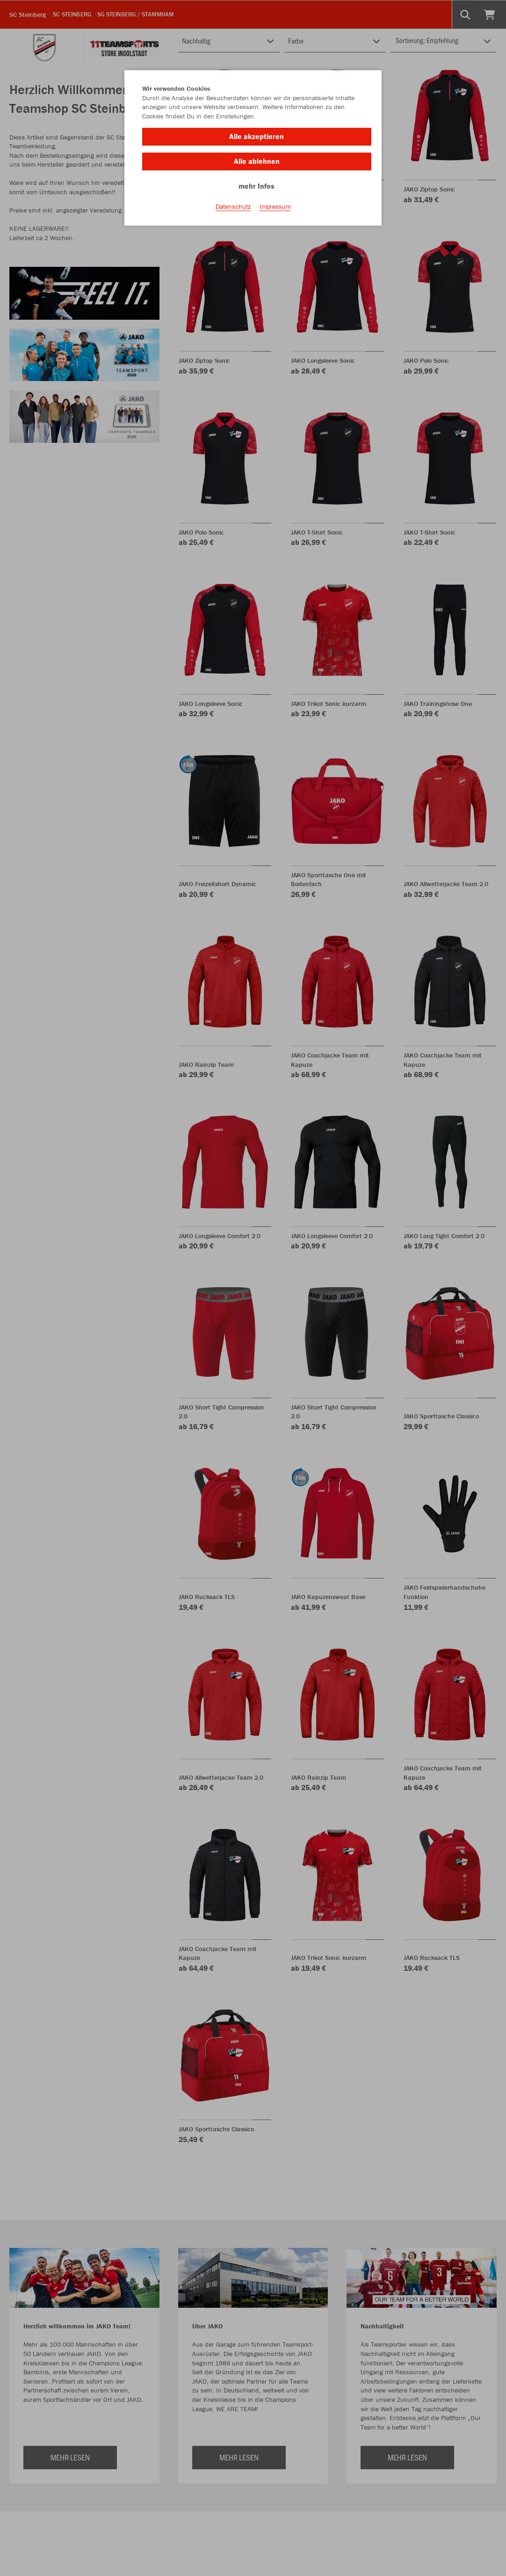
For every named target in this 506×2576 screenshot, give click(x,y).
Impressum (275, 206)
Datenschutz (233, 206)
